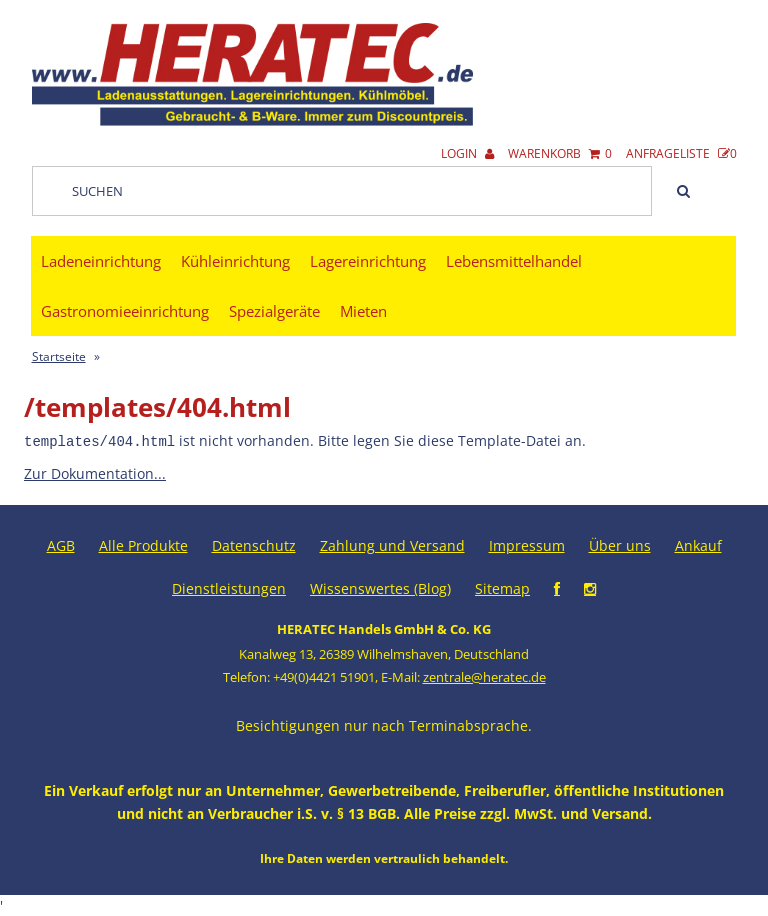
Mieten (363, 311)
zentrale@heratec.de (484, 676)
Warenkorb (560, 153)
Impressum (527, 544)
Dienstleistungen (229, 587)
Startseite (59, 356)
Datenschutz (254, 544)
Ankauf (698, 544)
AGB (61, 544)
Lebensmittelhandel (514, 261)
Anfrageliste (681, 153)
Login (467, 153)
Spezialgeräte (274, 311)
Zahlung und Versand (392, 544)
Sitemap (502, 587)
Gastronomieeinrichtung (125, 311)
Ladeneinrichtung (101, 261)
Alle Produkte (143, 544)
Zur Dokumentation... (95, 472)
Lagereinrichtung (368, 261)
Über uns (620, 544)
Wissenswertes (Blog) (380, 587)
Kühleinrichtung (235, 261)
